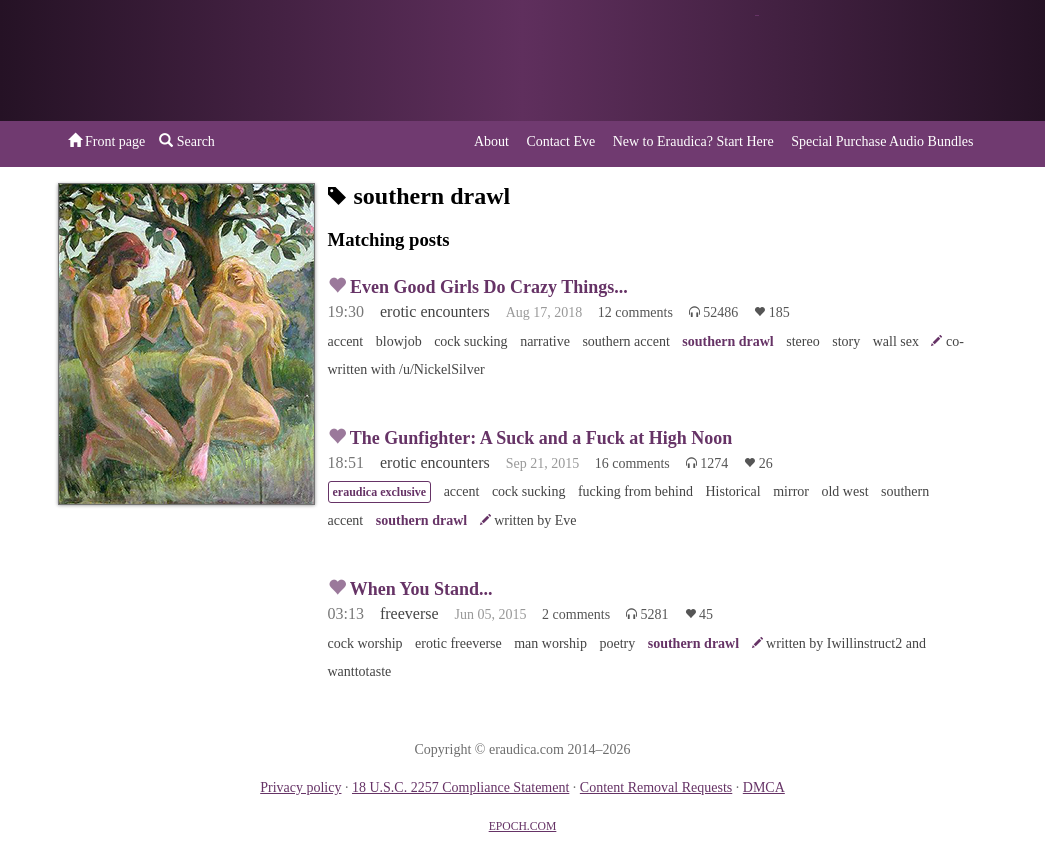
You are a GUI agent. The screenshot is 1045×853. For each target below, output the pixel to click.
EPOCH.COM (523, 826)
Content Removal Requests (656, 787)
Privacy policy (300, 787)
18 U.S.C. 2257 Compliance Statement (460, 787)
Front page (107, 141)
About (491, 141)
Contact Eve (560, 141)
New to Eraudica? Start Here (693, 141)
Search (187, 141)
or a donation (886, 60)
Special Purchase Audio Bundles (882, 141)
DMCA (764, 787)
